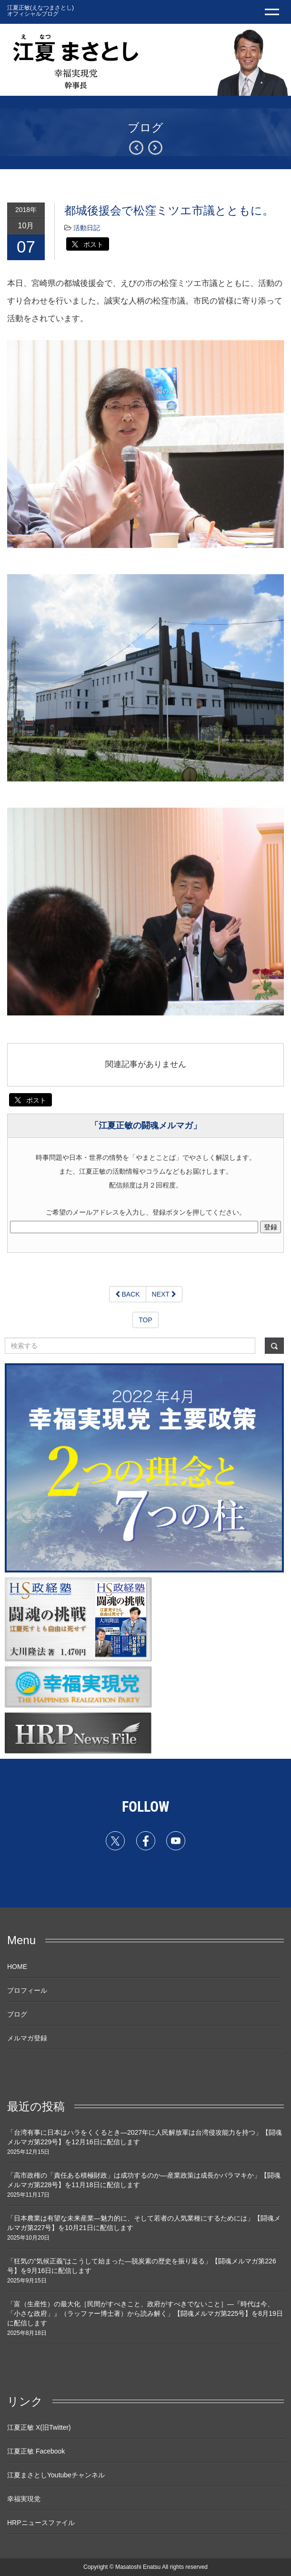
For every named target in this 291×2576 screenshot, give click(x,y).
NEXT (164, 1294)
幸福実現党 (23, 2499)
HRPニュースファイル (41, 2522)
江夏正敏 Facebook (36, 2451)
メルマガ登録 (27, 2038)
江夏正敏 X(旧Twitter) (39, 2427)
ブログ (17, 2014)
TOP (145, 1320)
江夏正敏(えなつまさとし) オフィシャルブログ (40, 10)
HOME (17, 1966)
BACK (127, 1294)
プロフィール (27, 1990)
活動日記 (86, 228)
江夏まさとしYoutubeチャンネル (56, 2475)
